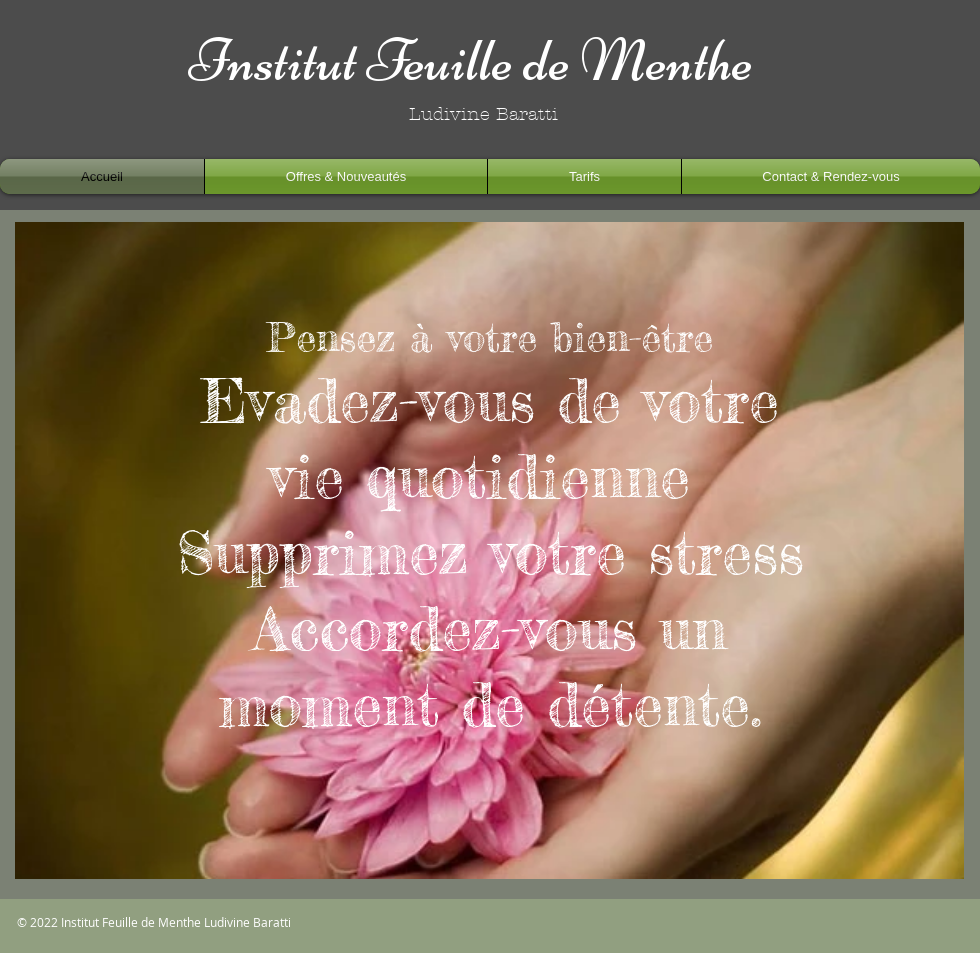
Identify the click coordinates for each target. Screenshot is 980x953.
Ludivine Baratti (246, 922)
